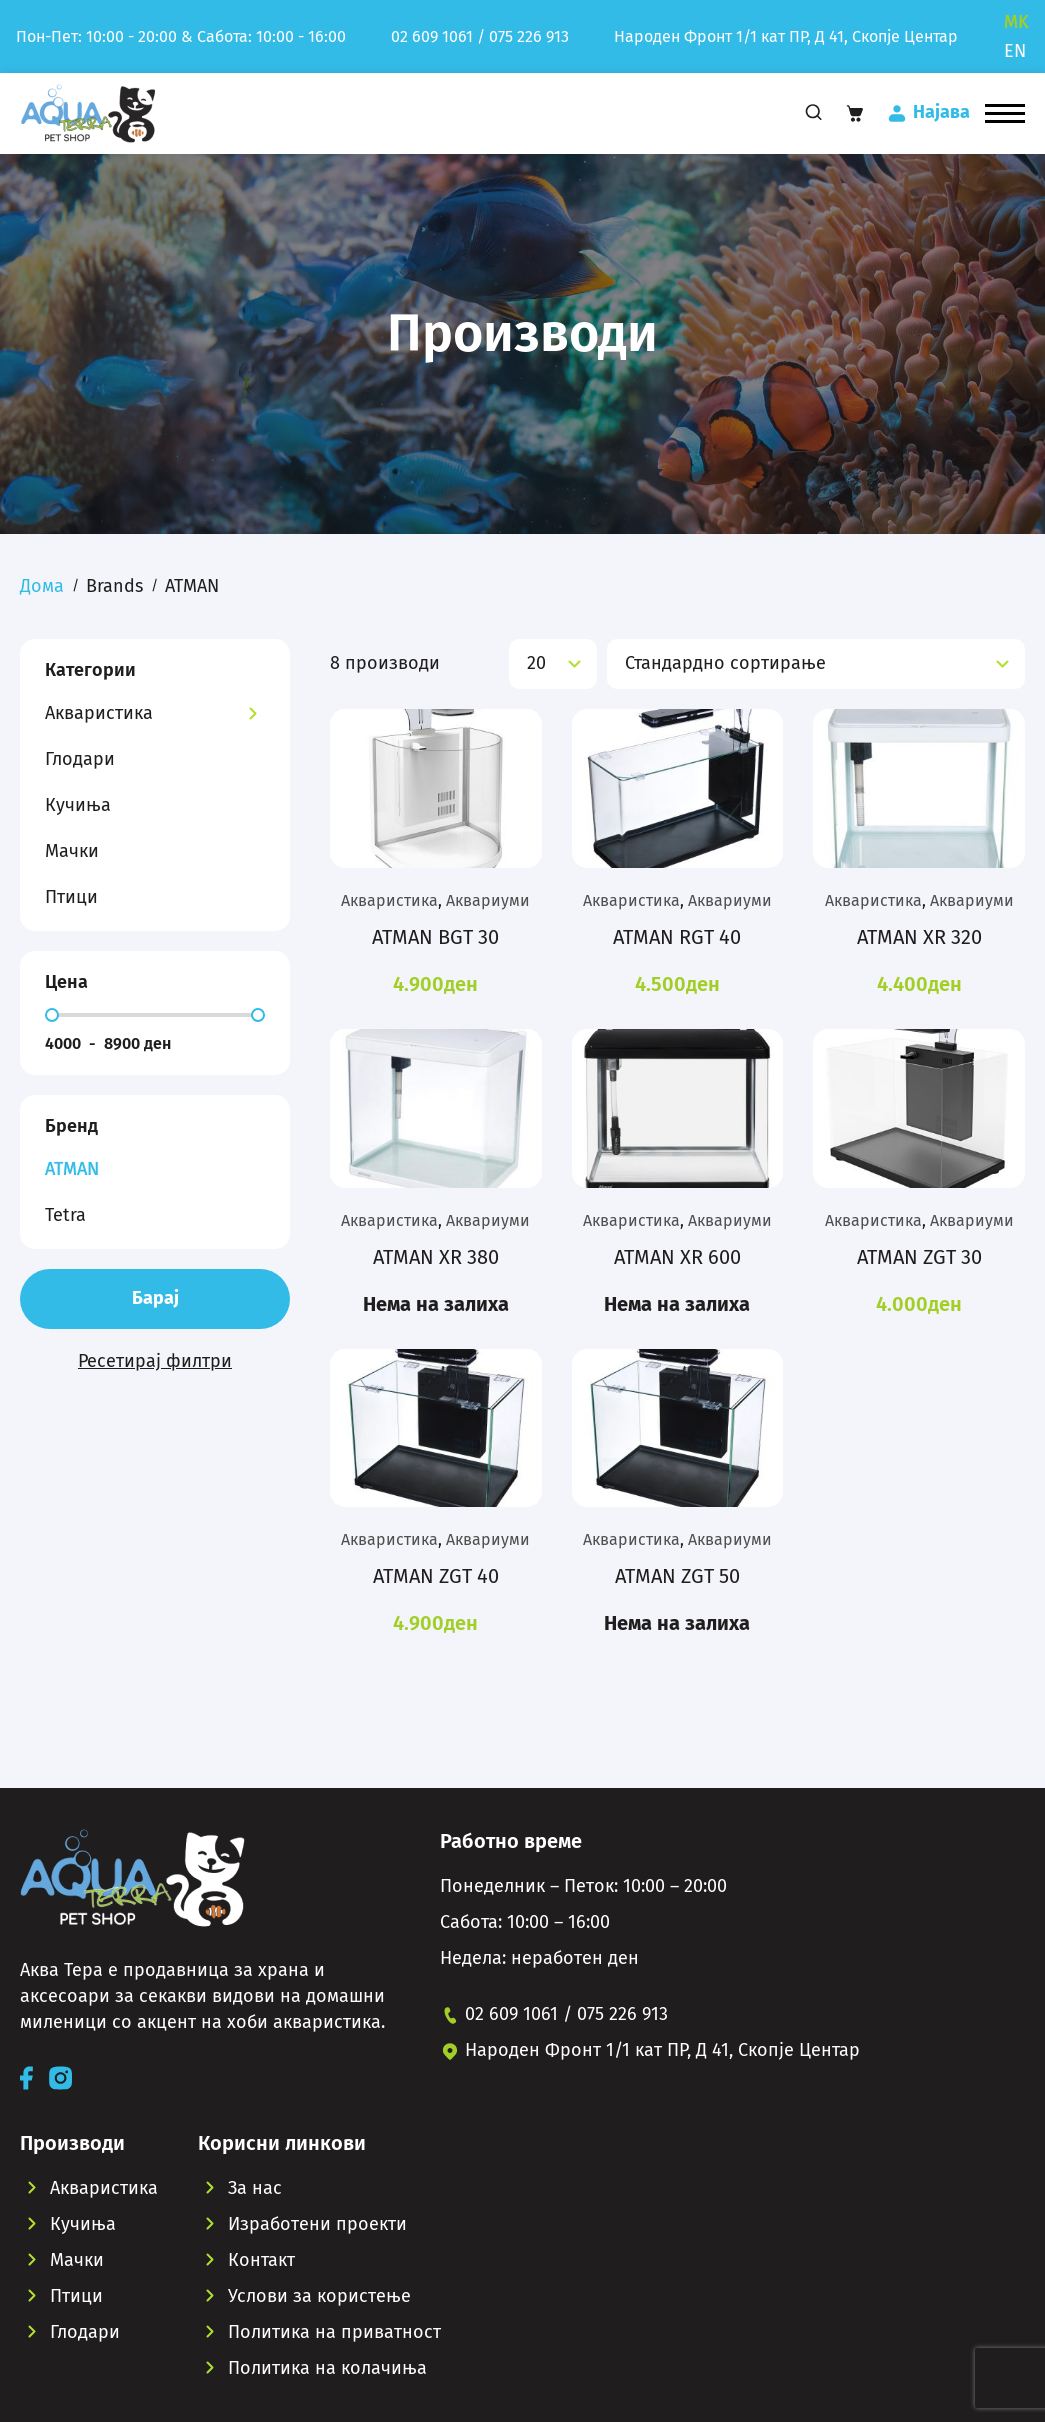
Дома (42, 586)
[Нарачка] (816, 664)
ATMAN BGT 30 (435, 937)
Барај (155, 1298)
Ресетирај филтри (155, 1361)
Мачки (72, 851)
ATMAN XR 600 (677, 1257)
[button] (1005, 113)
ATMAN (72, 1169)
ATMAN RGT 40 (677, 937)
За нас (255, 2188)
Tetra (65, 1215)
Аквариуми (488, 900)
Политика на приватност (334, 2332)
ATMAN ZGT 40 (436, 1576)
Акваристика (99, 713)
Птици (71, 897)
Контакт (261, 2260)
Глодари (80, 759)
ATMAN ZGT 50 (677, 1576)
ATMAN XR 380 (436, 1257)
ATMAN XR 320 (919, 937)
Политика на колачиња (327, 2368)
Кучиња (78, 805)
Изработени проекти (317, 2224)
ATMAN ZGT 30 (919, 1257)
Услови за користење (319, 2296)
